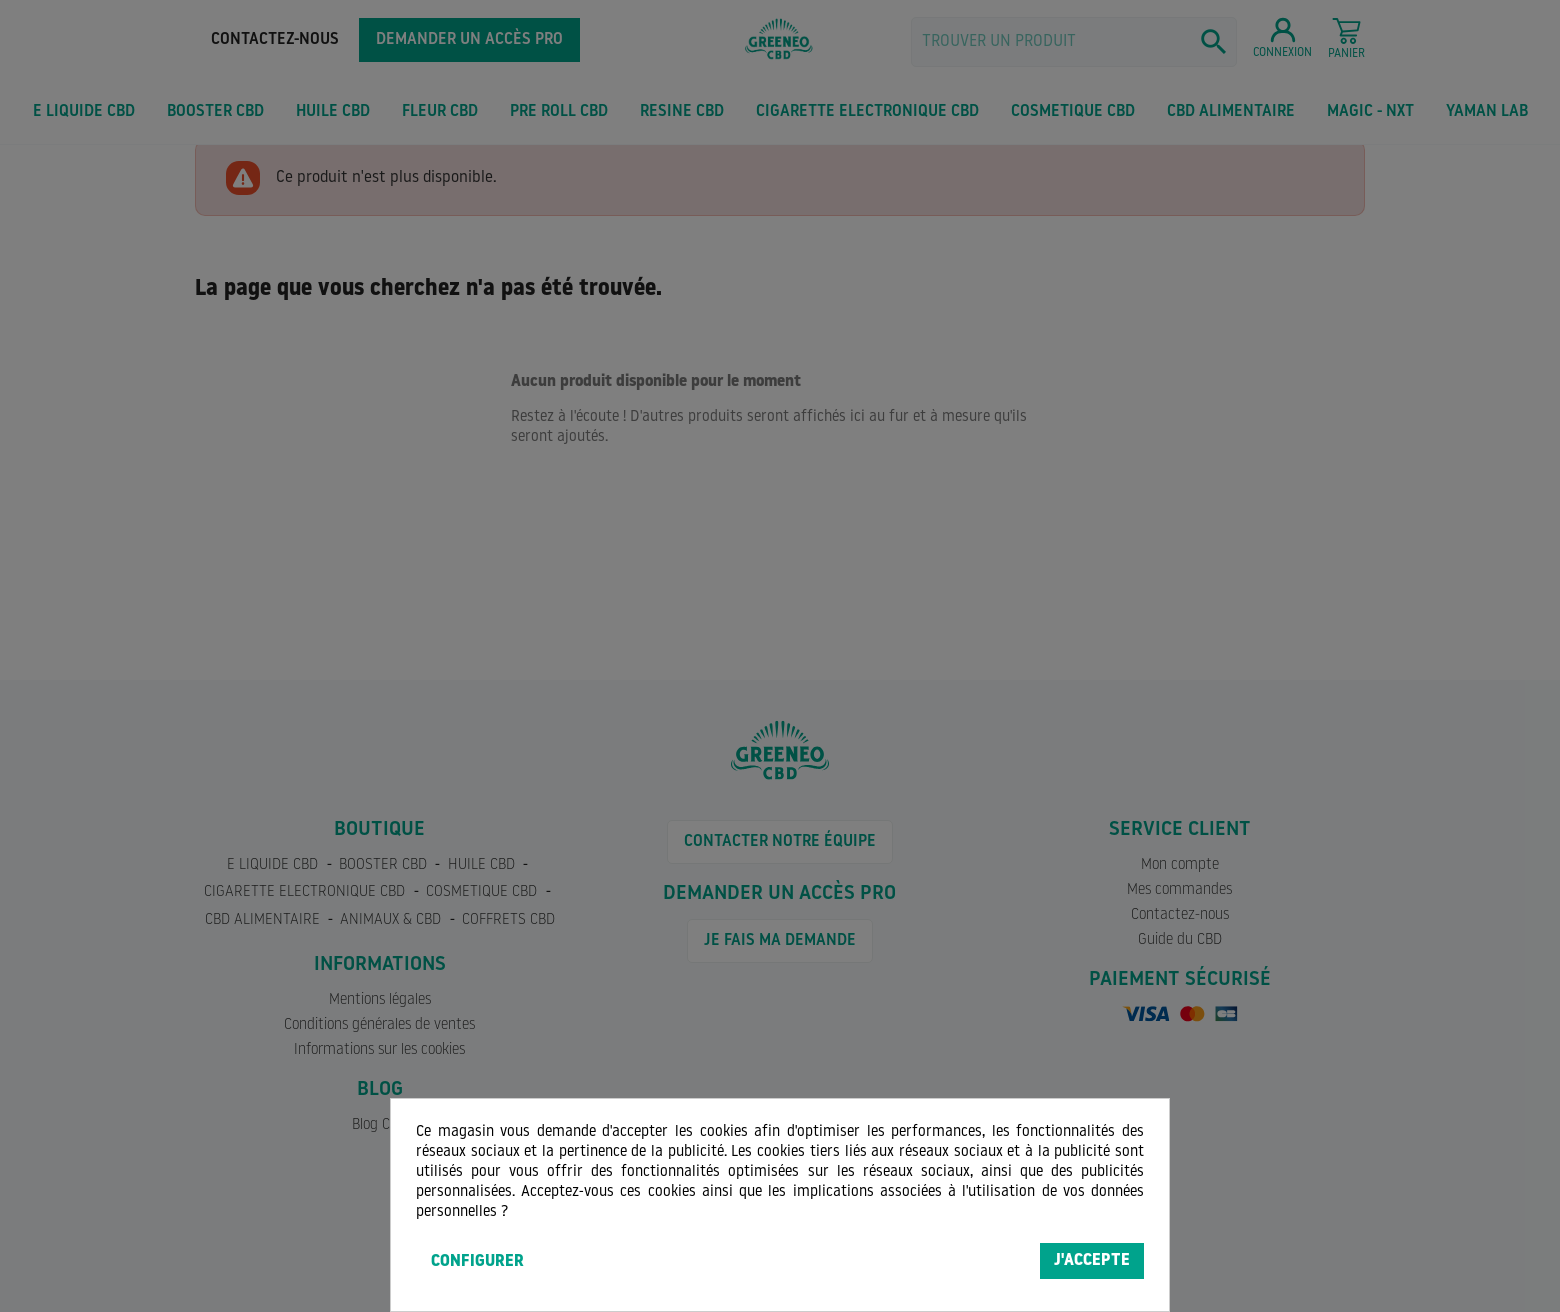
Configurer (477, 1262)
